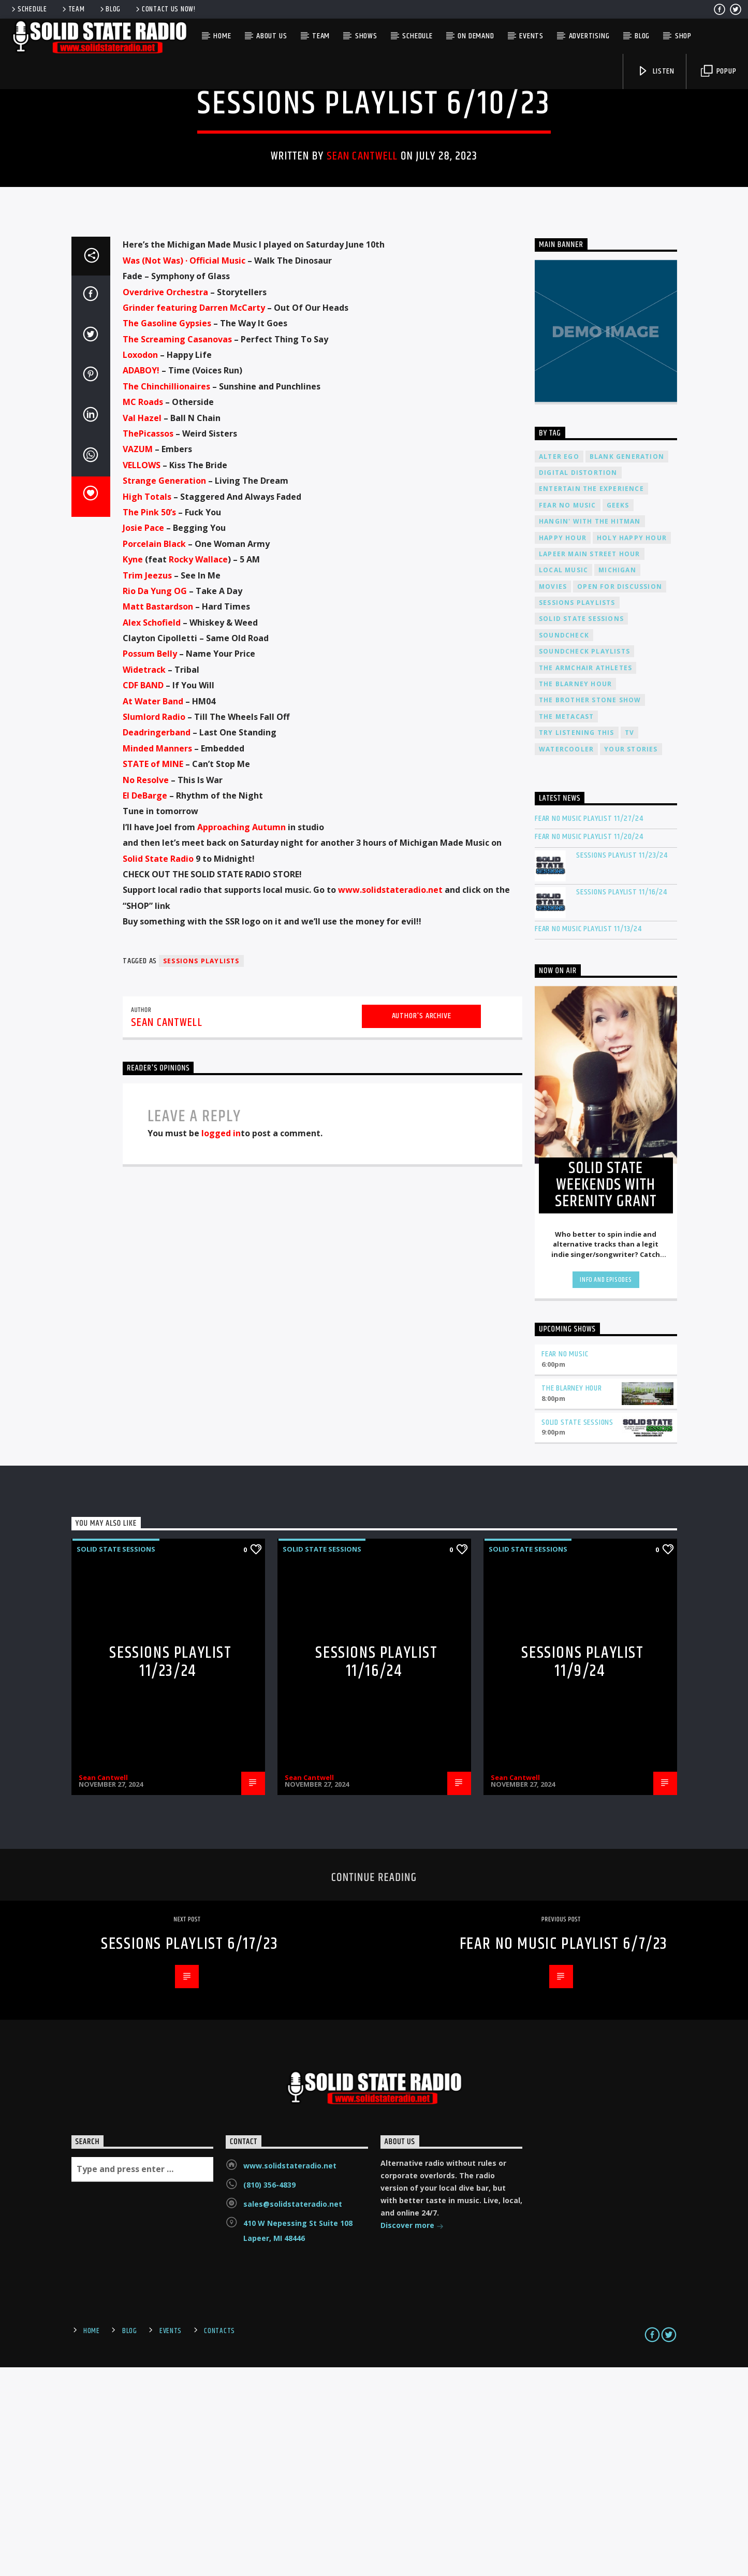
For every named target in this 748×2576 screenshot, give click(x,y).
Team (73, 9)
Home (222, 36)
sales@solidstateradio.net (292, 2413)
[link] (184, 469)
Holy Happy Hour (632, 747)
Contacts (219, 2540)
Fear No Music (567, 714)
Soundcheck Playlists (584, 860)
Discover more (412, 2435)
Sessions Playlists (201, 1170)
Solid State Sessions (373, 175)
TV (629, 941)
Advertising (589, 36)
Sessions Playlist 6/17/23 (189, 2153)
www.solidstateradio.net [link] (390, 1099)
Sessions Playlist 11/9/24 (582, 1871)
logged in (221, 1342)
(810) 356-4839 (269, 2394)
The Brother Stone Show (590, 909)
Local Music (563, 779)
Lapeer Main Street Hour (589, 763)
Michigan (617, 779)
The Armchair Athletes (585, 877)
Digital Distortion (578, 681)
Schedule (28, 9)
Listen (655, 71)
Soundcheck (564, 844)
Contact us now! (165, 9)
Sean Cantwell (362, 261)
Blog (109, 9)
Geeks (618, 714)
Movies (553, 795)
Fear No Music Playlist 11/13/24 (588, 1138)
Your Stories (630, 958)
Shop (683, 36)
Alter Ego (559, 665)
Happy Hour (562, 747)
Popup (719, 71)
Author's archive (421, 1225)
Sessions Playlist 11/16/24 (621, 1101)
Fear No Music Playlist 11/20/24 (589, 1046)
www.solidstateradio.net (289, 2375)
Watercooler (566, 958)
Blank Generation (627, 665)
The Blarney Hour (575, 893)
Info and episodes (606, 1489)
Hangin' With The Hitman (590, 730)
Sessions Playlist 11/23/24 (622, 1064)
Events (531, 36)
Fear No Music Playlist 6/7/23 (564, 2153)
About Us (271, 36)
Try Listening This (576, 941)
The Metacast (566, 925)
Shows (366, 36)
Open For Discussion (619, 795)
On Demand (476, 36)
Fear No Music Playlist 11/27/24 (589, 1028)
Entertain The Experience (591, 697)
